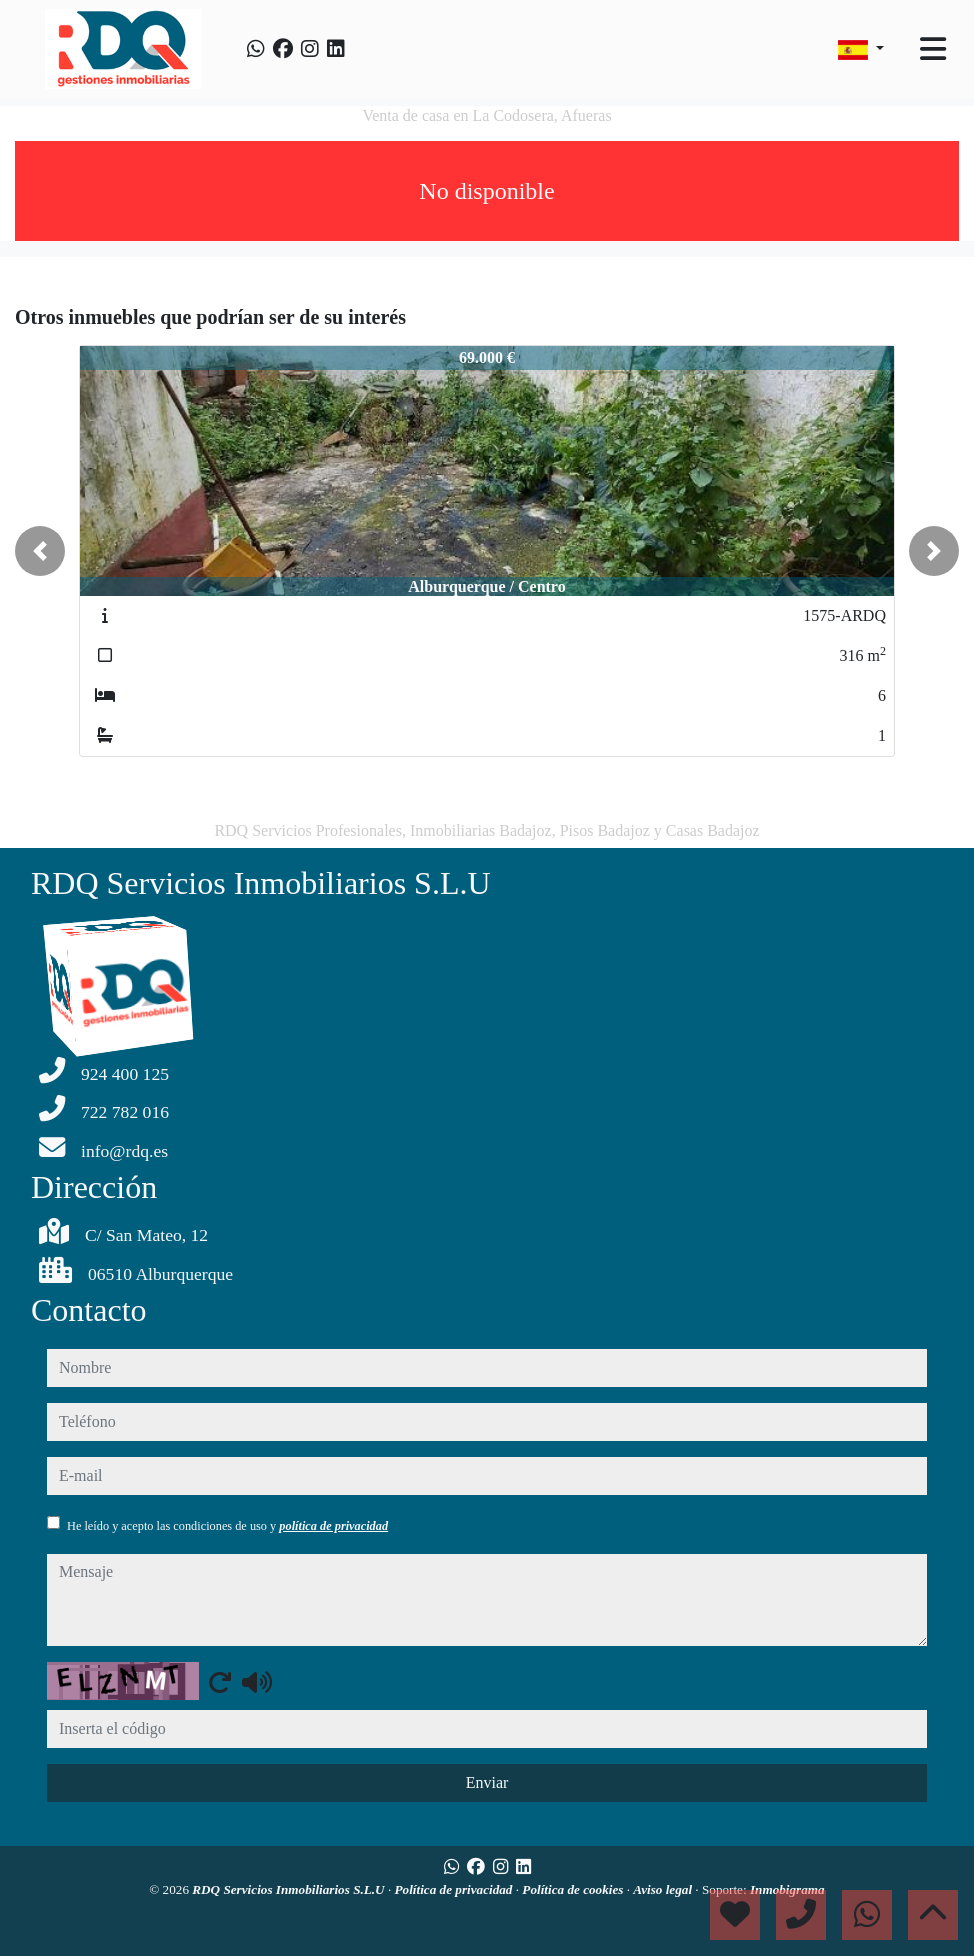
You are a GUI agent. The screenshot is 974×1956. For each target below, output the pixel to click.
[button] (40, 551)
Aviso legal (664, 1889)
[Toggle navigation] (933, 49)
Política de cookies (574, 1889)
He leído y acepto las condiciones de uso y (227, 1526)
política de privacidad (333, 1526)
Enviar (487, 1782)
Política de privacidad (455, 1889)
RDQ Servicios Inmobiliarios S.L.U (290, 1889)
